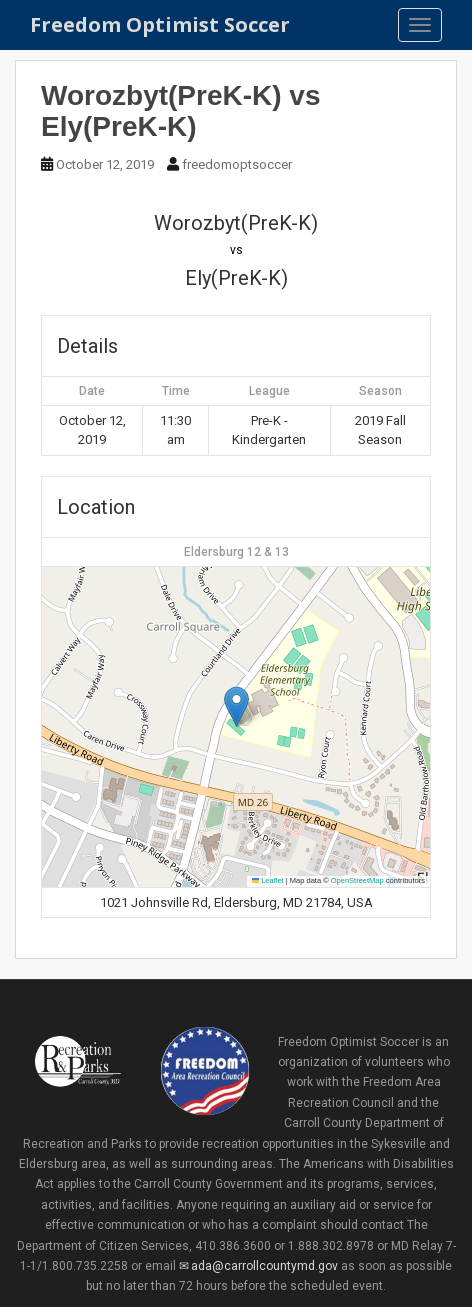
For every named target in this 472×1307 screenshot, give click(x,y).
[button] (236, 706)
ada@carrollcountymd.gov (264, 1266)
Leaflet (268, 880)
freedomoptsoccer (237, 164)
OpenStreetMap (357, 880)
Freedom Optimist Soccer (160, 24)
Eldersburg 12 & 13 (236, 552)
